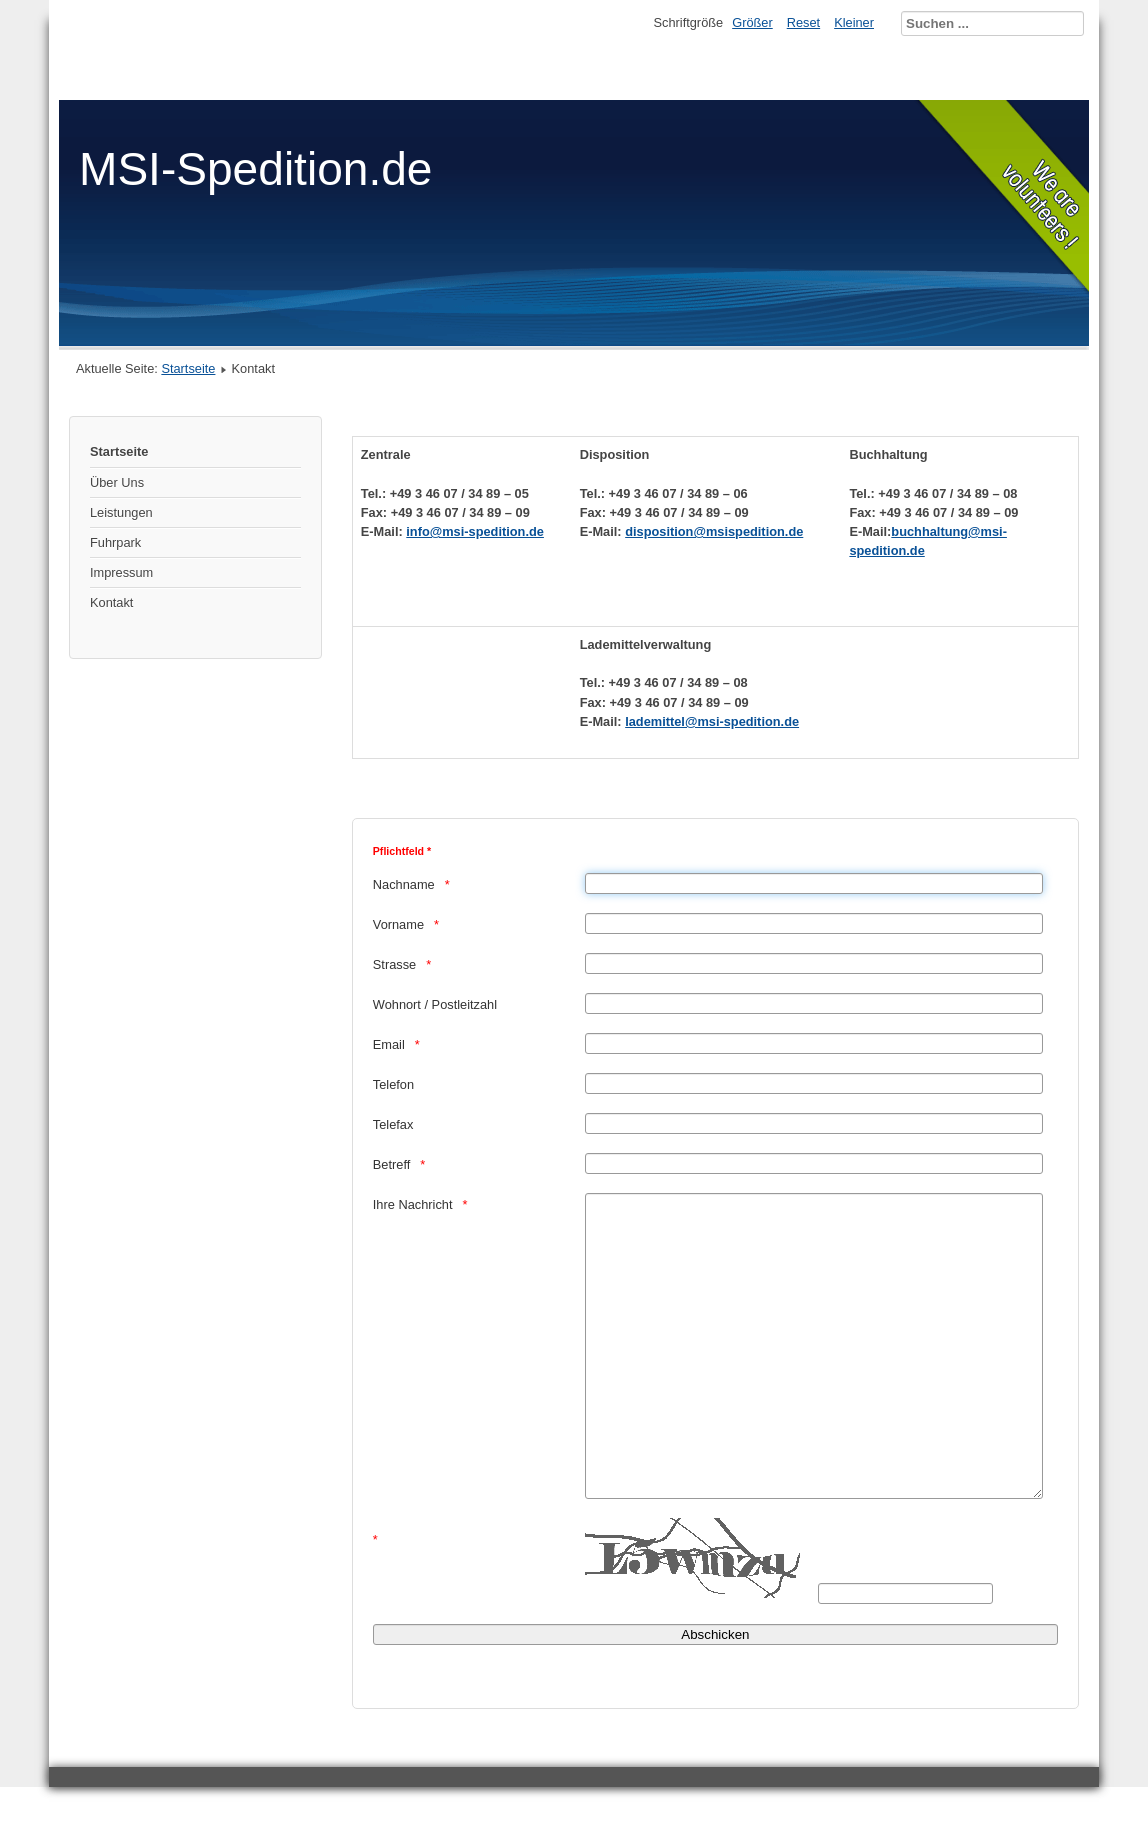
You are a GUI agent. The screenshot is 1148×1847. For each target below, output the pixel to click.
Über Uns (117, 482)
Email (389, 1044)
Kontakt (111, 602)
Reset (803, 22)
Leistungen (121, 512)
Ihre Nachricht (413, 1204)
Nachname (404, 884)
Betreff (391, 1164)
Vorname (398, 924)
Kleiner (854, 22)
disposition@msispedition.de (714, 531)
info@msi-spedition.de (475, 531)
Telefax (393, 1124)
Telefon (393, 1084)
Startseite (188, 368)
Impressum (121, 572)
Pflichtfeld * (402, 851)
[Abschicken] (715, 1694)
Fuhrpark (115, 542)
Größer (752, 22)
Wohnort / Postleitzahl (435, 1004)
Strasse (394, 964)
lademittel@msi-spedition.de (712, 721)
